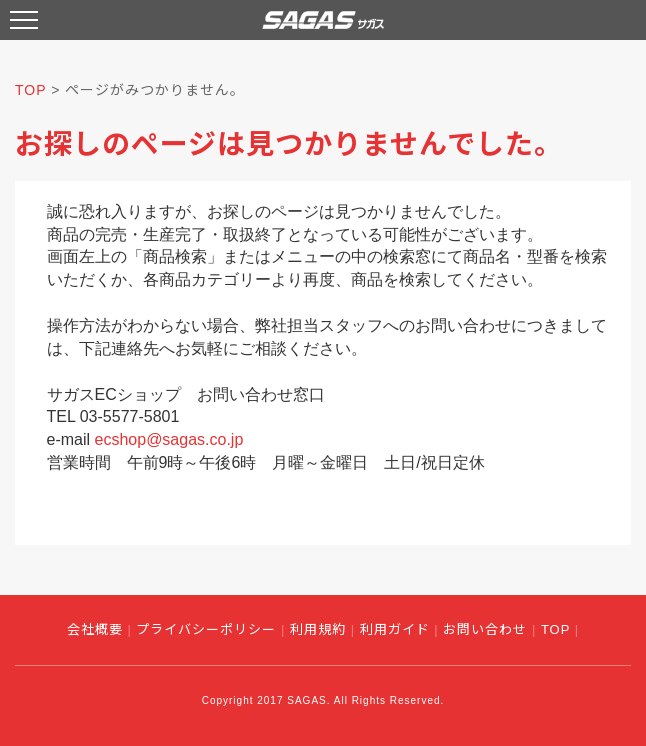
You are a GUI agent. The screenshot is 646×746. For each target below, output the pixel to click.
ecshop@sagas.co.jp (169, 439)
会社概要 (95, 629)
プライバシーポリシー (206, 629)
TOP (30, 90)
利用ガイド (395, 629)
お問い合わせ (485, 629)
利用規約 (318, 629)
